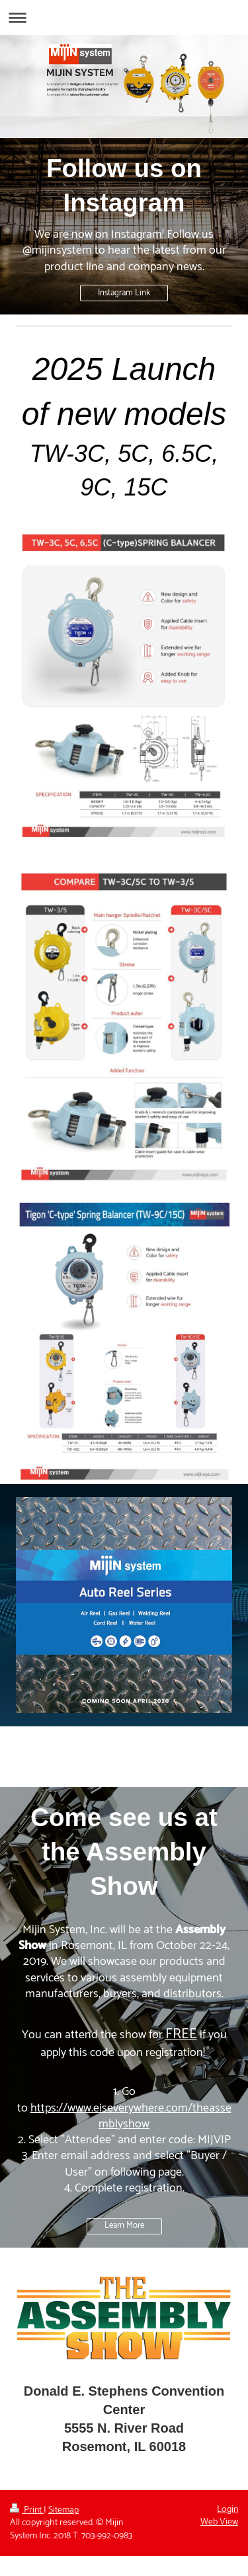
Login (227, 2509)
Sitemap (63, 2510)
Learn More (124, 2225)
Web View (219, 2522)
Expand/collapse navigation (124, 17)
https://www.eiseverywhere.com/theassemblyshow (130, 2116)
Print (27, 2510)
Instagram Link (124, 293)
